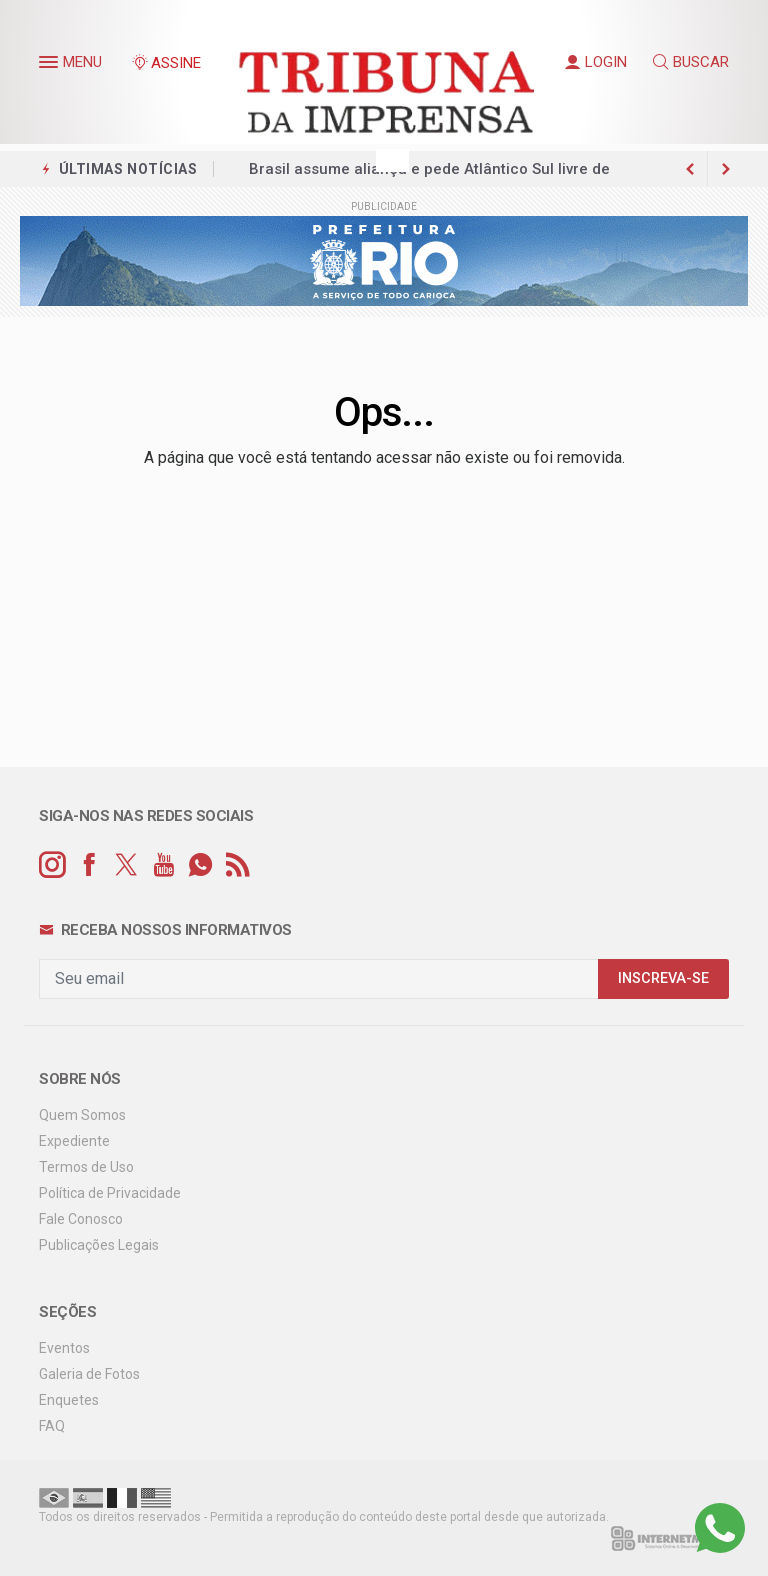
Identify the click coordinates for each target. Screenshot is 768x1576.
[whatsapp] (200, 865)
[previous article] (726, 169)
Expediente (74, 1141)
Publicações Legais (99, 1245)
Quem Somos (82, 1115)
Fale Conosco (81, 1219)
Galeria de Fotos (89, 1374)
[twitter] (126, 865)
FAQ (52, 1426)
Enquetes (69, 1400)
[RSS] (237, 865)
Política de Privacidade (110, 1193)
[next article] (690, 169)
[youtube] (163, 865)
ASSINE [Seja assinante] (166, 63)
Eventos (64, 1348)
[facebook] (89, 865)
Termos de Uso (86, 1167)
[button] (51, 66)
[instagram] (52, 865)
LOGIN (596, 62)
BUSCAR (691, 62)
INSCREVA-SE (663, 978)
